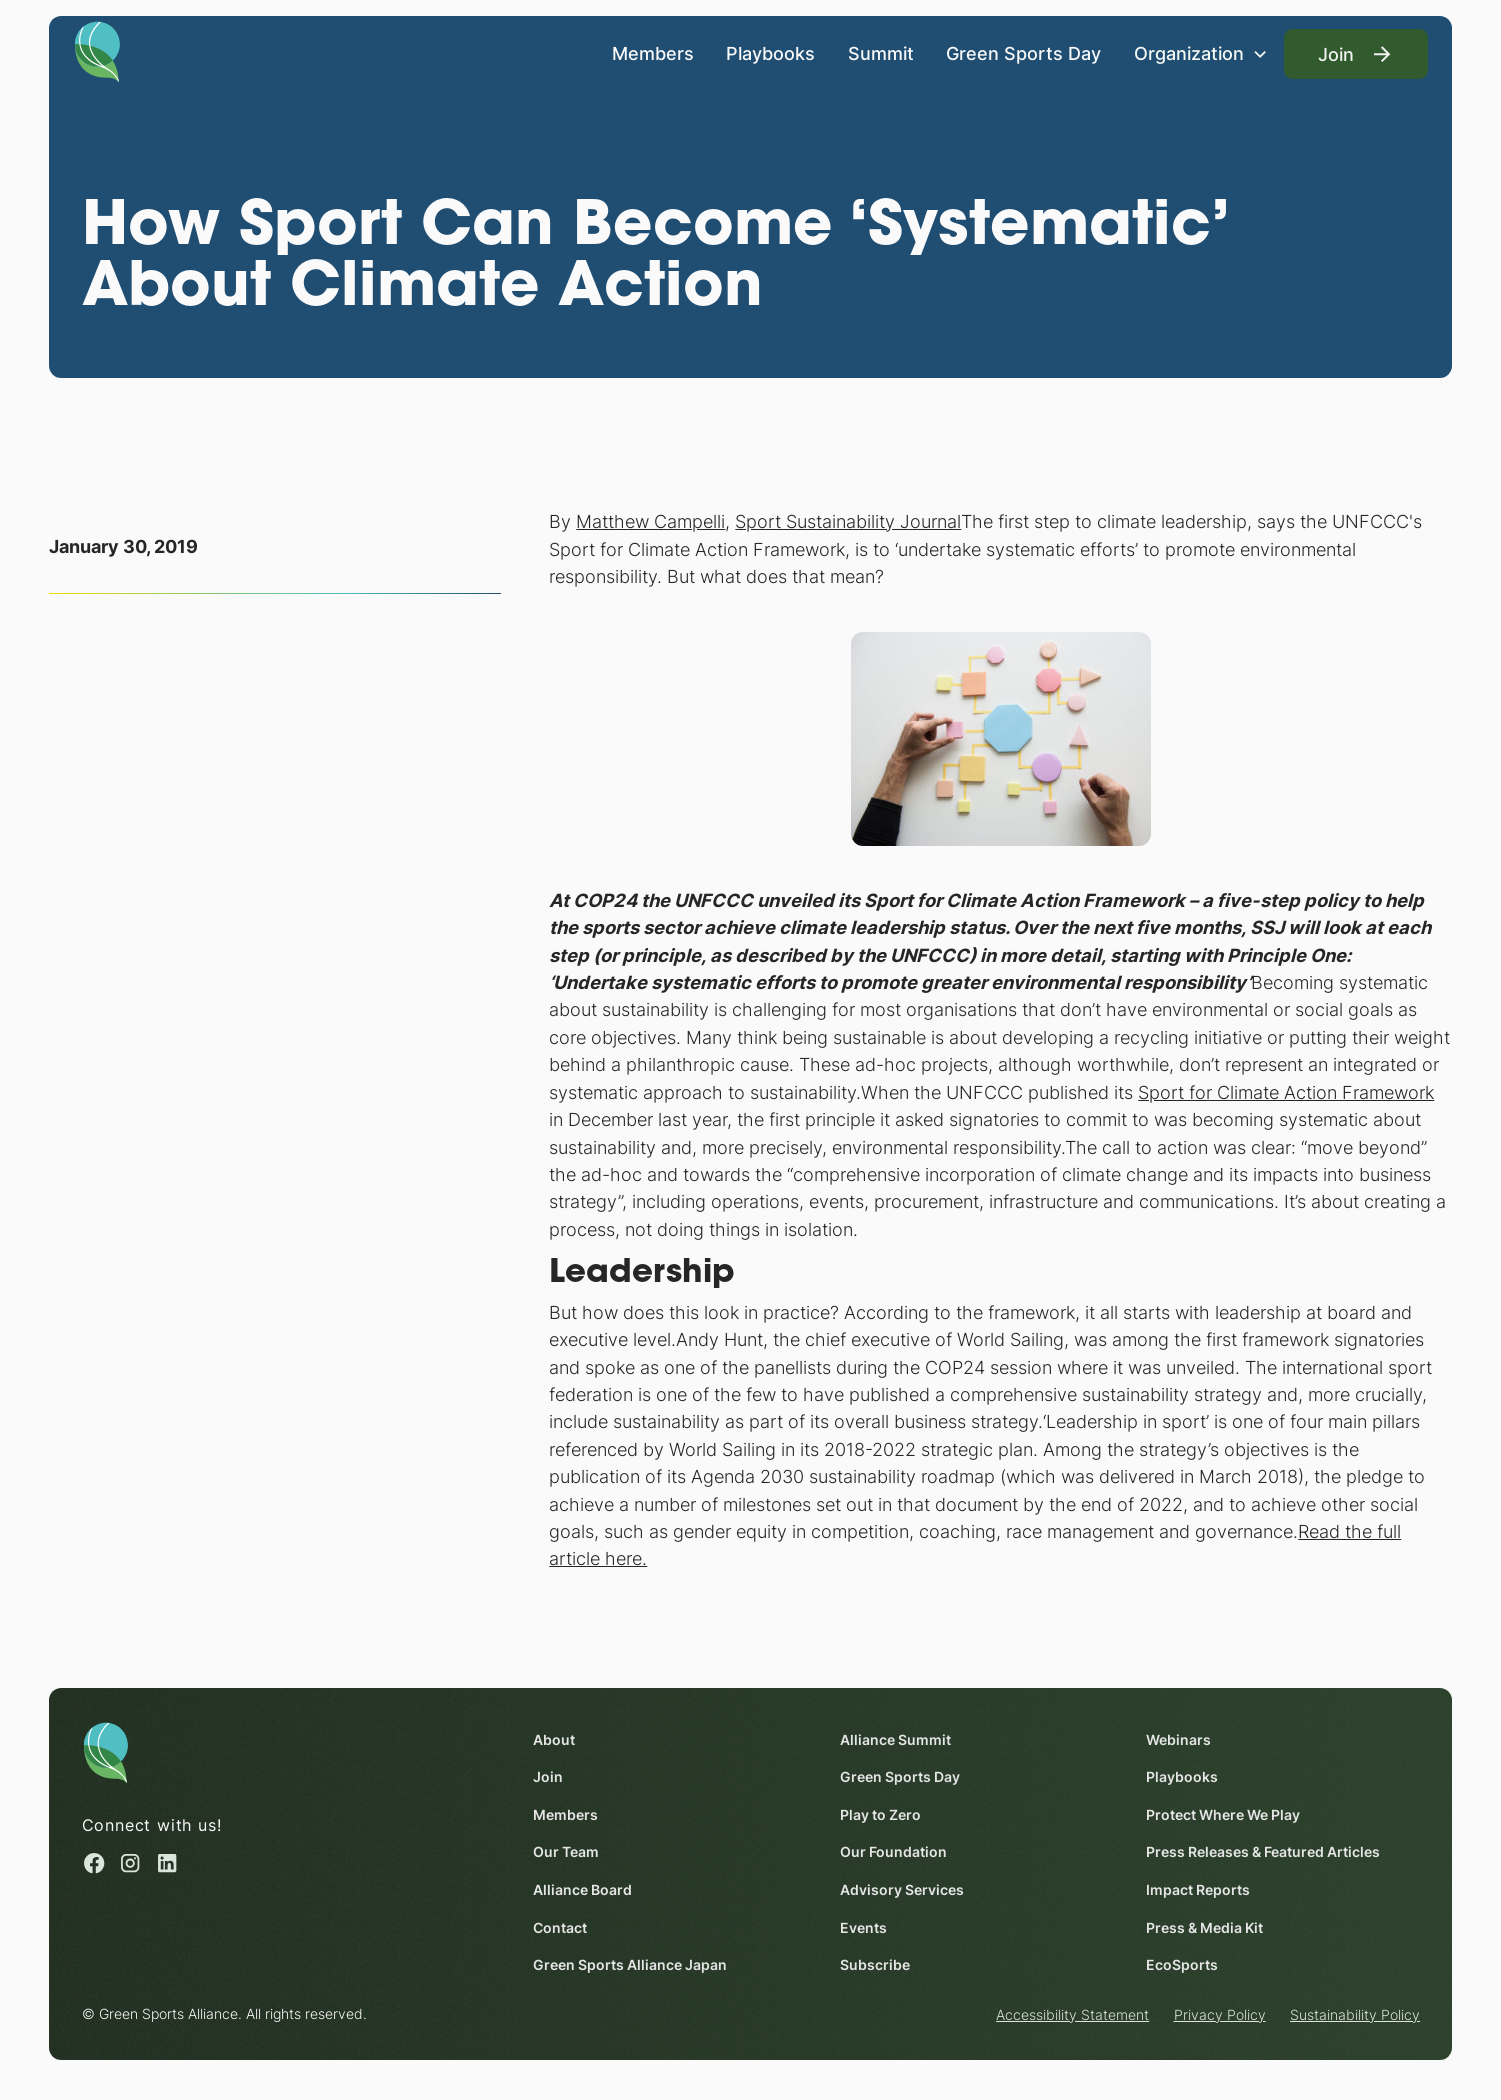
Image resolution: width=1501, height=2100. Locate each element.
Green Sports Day (1023, 54)
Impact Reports (1198, 1889)
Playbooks (770, 54)
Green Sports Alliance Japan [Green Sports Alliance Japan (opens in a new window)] (630, 1964)
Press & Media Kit (1204, 1927)
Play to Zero (879, 1814)
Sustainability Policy (1355, 2014)
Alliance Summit (894, 1739)
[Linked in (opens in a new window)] (166, 1863)
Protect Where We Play (1223, 1814)
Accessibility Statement (1072, 2014)
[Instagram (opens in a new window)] (130, 1863)
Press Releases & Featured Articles (1263, 1851)
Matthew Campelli (650, 521)
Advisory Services (901, 1889)
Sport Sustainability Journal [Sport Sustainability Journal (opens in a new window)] (848, 521)
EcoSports (1182, 1964)
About (554, 1739)
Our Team (566, 1851)
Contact (560, 1927)
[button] (1200, 54)
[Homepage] (97, 50)
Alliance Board (582, 1889)
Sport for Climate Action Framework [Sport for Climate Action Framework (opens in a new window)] (1286, 1092)
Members (653, 54)
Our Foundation (892, 1851)
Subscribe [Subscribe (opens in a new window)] (874, 1964)
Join (548, 1776)
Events (862, 1927)
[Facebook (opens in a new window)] (93, 1863)
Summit (881, 54)
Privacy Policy (1219, 2014)
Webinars (1178, 1739)
